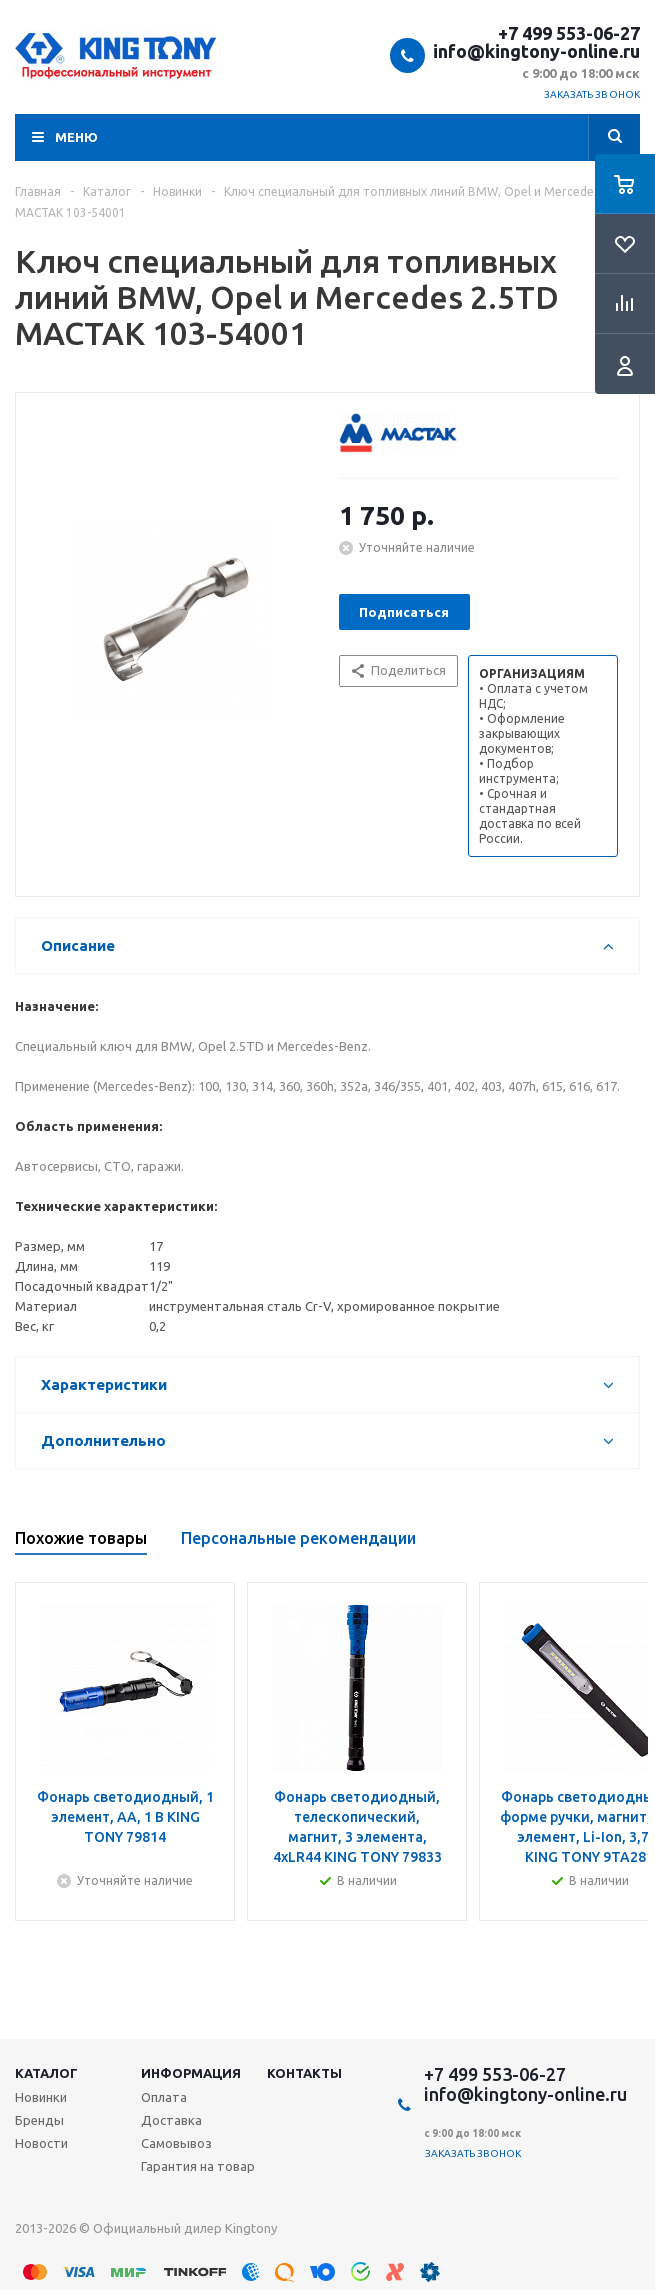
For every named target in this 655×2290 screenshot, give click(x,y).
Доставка (171, 2120)
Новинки (41, 2097)
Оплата (164, 2097)
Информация (191, 2073)
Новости (41, 2143)
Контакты (304, 2073)
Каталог (46, 2073)
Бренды (39, 2120)
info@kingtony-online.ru (536, 51)
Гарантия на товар (198, 2166)
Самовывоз (176, 2143)
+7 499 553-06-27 (569, 33)
